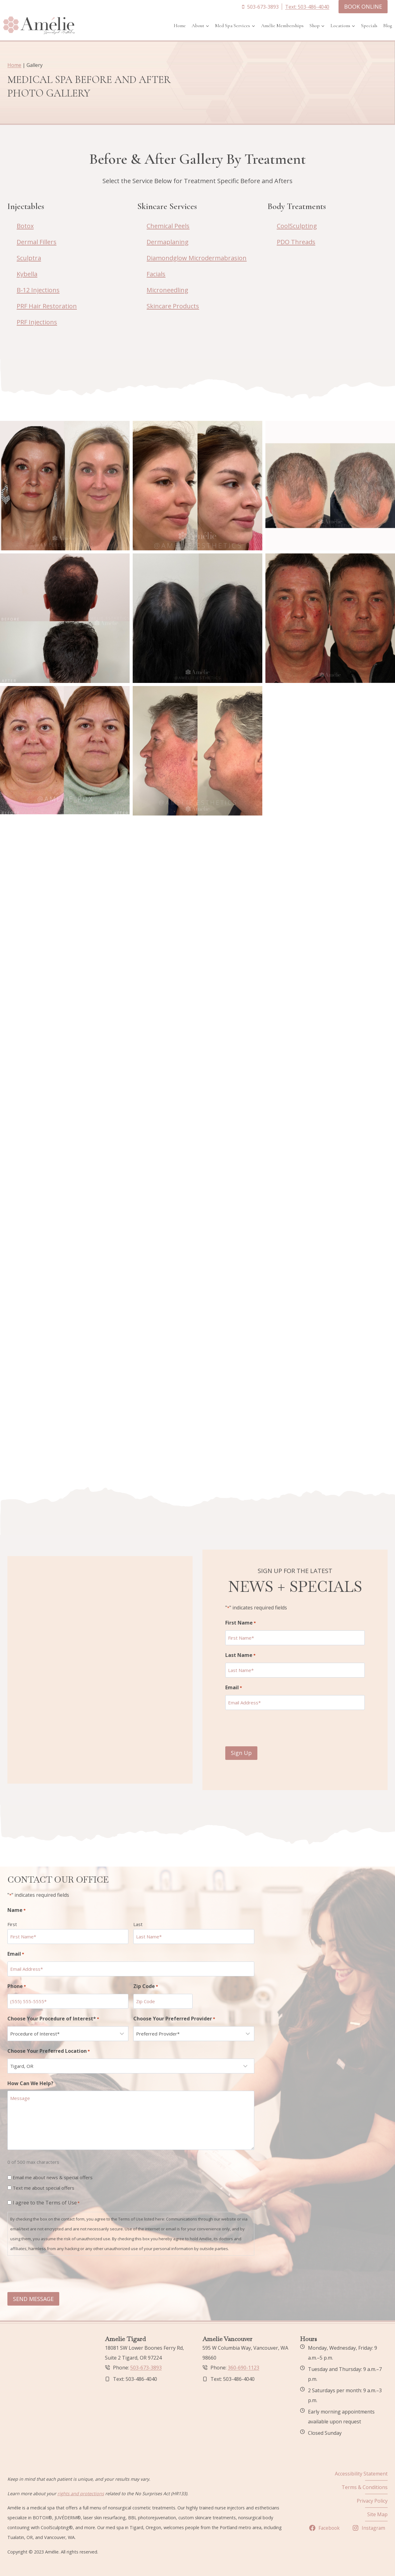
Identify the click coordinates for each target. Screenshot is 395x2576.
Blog (387, 26)
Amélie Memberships (282, 26)
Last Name (246, 1650)
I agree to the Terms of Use (46, 2203)
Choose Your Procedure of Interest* (53, 2019)
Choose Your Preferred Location (48, 2051)
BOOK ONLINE (363, 6)
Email (239, 1682)
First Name (246, 1618)
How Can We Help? (30, 2083)
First (12, 1924)
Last (138, 1924)
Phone (16, 1987)
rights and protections (80, 2493)
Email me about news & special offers (53, 2178)
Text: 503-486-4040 (307, 6)
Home (180, 26)
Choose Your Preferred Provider (174, 2019)
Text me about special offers (43, 2188)
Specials (369, 26)
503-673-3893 (146, 2367)
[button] (65, 485)
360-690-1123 (243, 2367)
